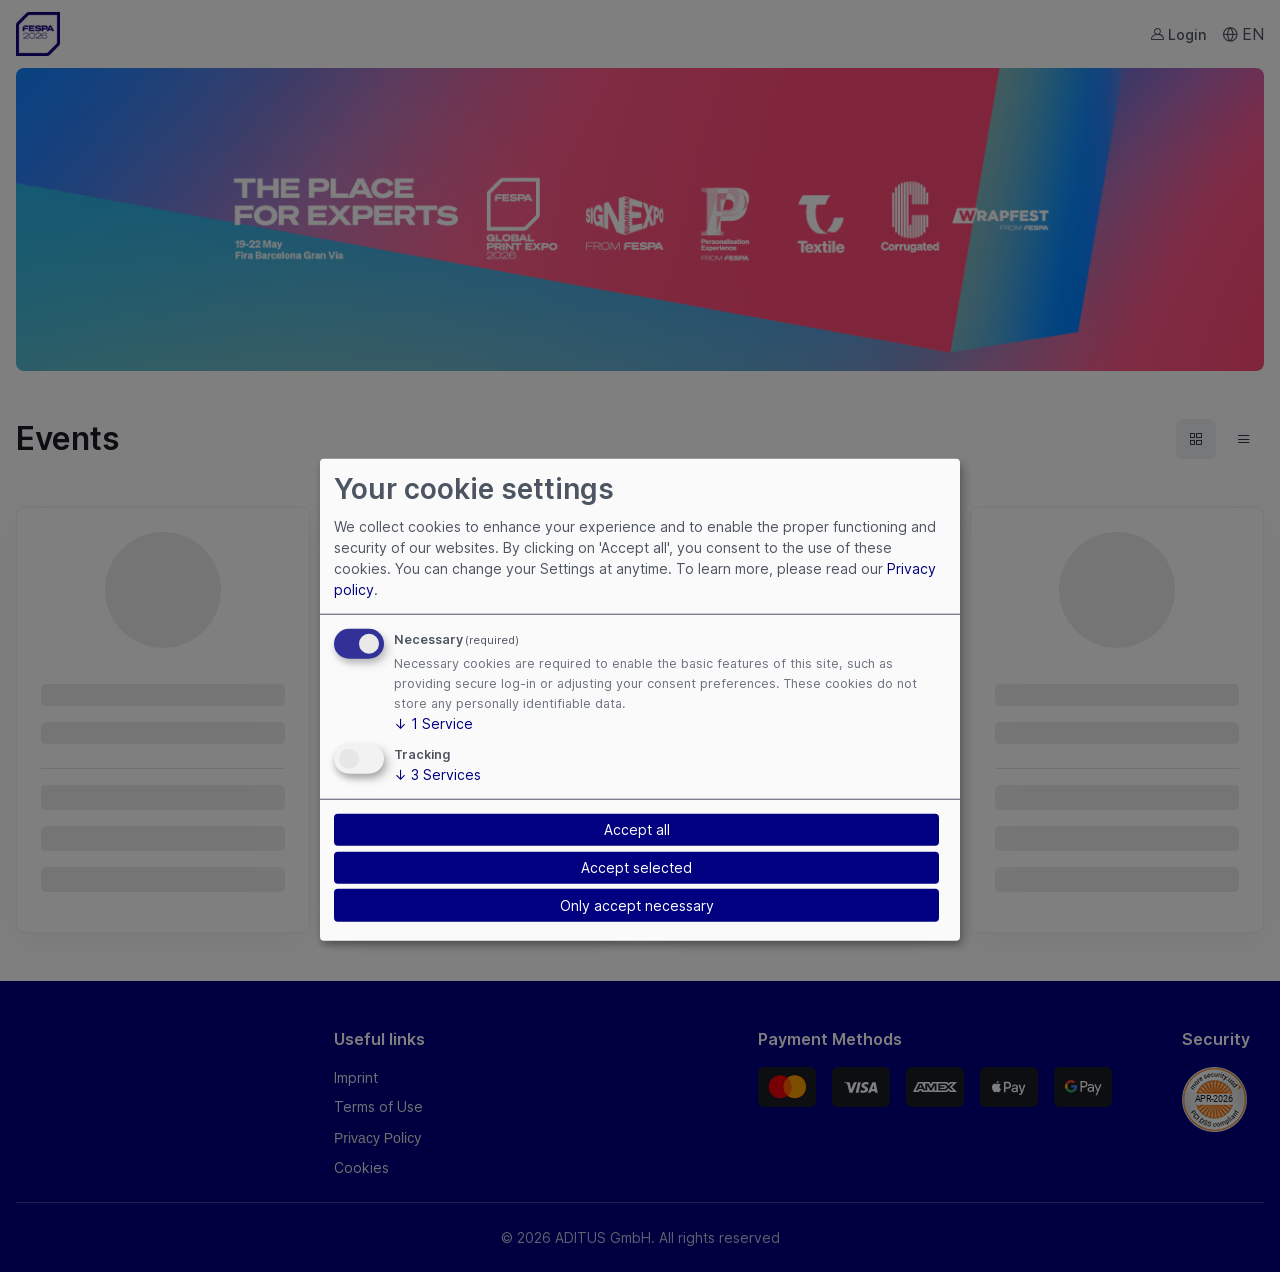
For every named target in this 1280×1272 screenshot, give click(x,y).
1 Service (433, 723)
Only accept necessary (637, 905)
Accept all (637, 829)
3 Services (437, 774)
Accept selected (636, 867)
